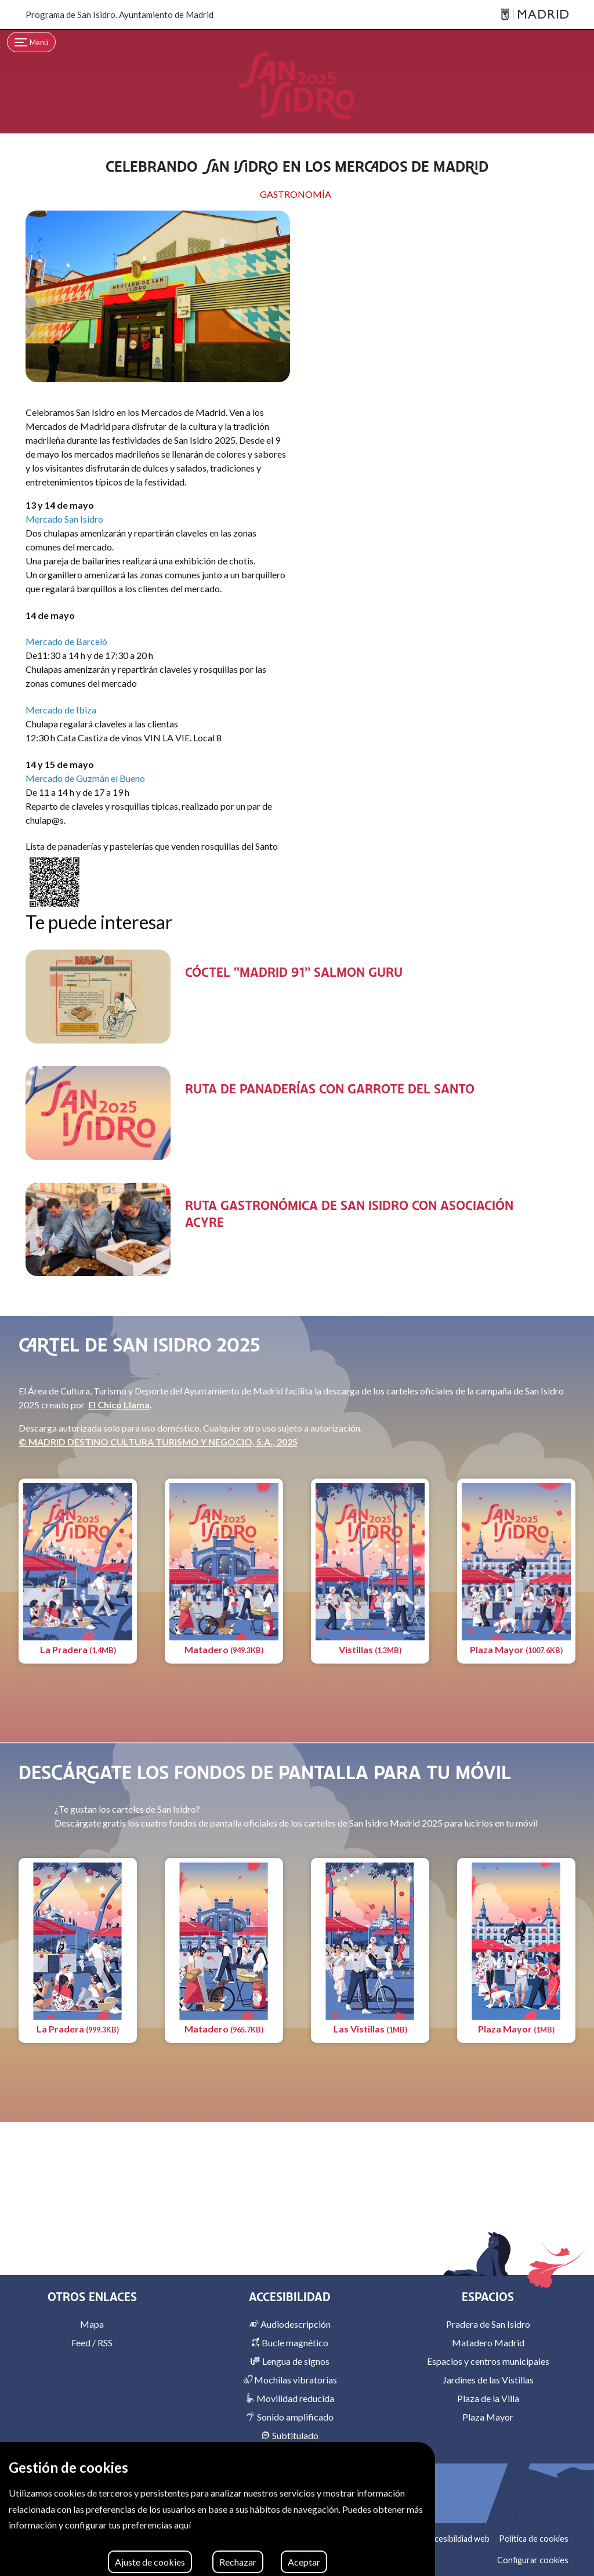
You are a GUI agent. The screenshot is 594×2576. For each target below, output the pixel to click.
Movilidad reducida (289, 2398)
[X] (306, 2509)
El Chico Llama (119, 1404)
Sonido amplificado (290, 2416)
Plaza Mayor (487, 2416)
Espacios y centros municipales (488, 2361)
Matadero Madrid (488, 2342)
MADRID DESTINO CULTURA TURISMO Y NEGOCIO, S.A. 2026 (151, 2544)
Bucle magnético (290, 2342)
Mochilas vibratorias (290, 2379)
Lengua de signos (290, 2361)
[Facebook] (342, 2509)
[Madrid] (534, 15)
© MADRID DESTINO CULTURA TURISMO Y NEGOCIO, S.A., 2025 (158, 1441)
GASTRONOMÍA (295, 194)
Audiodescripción (290, 2323)
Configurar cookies (532, 2560)
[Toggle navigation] (31, 42)
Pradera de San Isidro (488, 2323)
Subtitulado (289, 2435)
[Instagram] (324, 2509)
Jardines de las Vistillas (488, 2379)
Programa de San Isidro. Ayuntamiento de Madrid (119, 14)
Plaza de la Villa (488, 2398)
